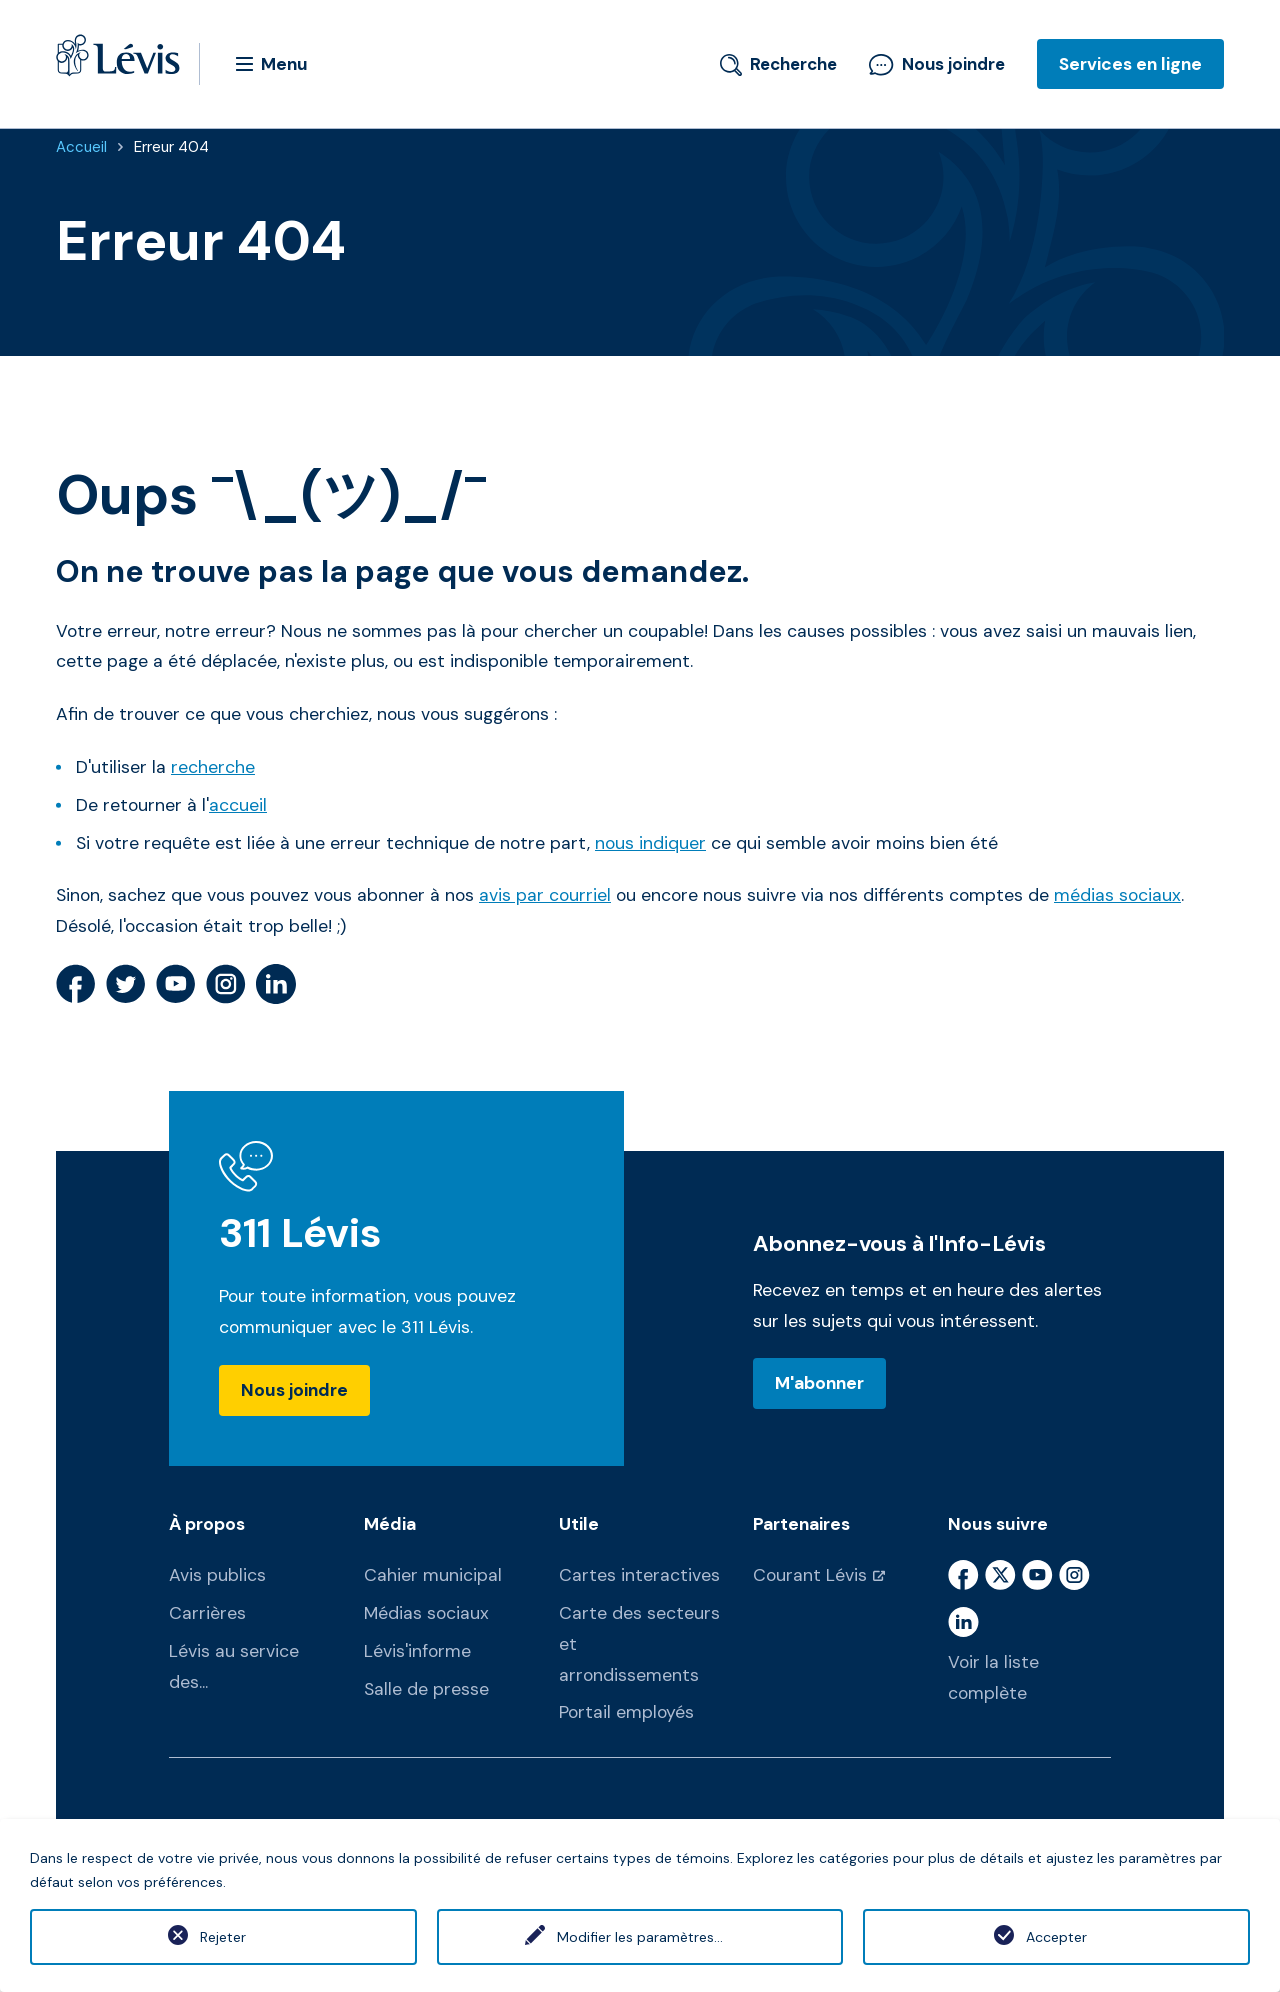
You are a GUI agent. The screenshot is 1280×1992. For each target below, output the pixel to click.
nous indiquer (650, 843)
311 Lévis (300, 1233)
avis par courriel (545, 895)
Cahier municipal (433, 1575)
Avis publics (217, 1575)
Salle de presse (426, 1689)
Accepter (1056, 1937)
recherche (213, 767)
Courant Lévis (810, 1575)
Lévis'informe (417, 1651)
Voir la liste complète (993, 1677)
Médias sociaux (426, 1613)
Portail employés (626, 1712)
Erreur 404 (171, 147)
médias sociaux (1117, 895)
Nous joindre (937, 64)
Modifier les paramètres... (640, 1937)
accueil (238, 805)
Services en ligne (1130, 64)
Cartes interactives (639, 1575)
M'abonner (819, 1383)
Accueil (81, 147)
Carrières (207, 1613)
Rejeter (223, 1937)
